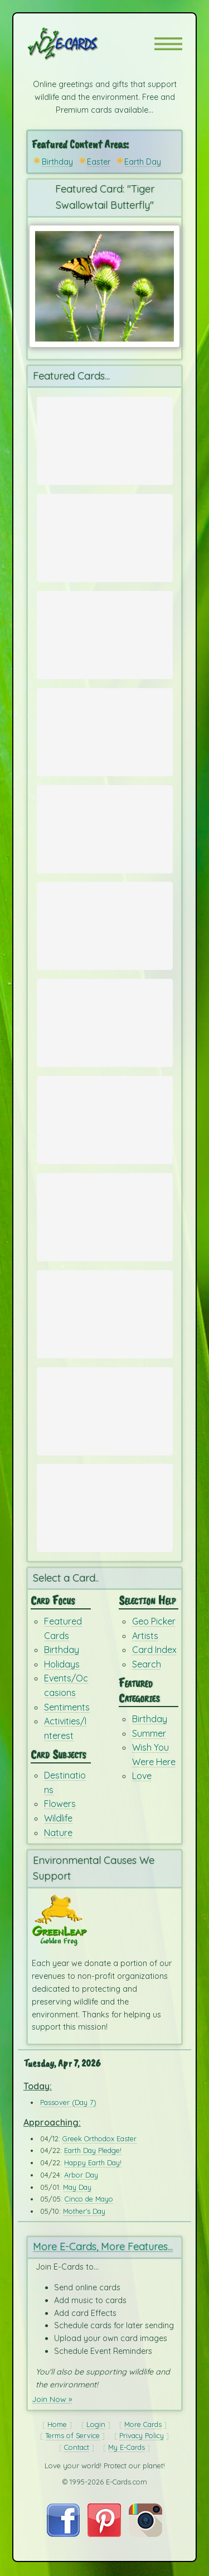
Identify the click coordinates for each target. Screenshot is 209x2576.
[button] (168, 43)
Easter (98, 162)
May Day (77, 2188)
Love (142, 1776)
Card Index (154, 1650)
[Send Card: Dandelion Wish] (105, 1309)
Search (146, 1664)
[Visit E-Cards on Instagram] (145, 2535)
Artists (145, 1636)
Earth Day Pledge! (92, 2151)
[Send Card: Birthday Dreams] (105, 1503)
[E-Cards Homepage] (82, 43)
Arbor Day (81, 2175)
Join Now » (52, 2400)
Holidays (62, 1664)
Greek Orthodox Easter (99, 2139)
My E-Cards (126, 2448)
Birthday (57, 162)
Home (57, 2425)
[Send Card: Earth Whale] (105, 920)
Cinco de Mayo (89, 2199)
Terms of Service (72, 2436)
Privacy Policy (141, 2436)
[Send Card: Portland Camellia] (105, 629)
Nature (58, 1833)
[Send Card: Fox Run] (105, 1017)
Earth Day (142, 162)
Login (95, 2425)
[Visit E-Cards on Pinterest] (104, 2535)
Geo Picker (154, 1622)
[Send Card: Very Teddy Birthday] (105, 1212)
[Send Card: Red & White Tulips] (105, 727)
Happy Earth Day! (92, 2163)
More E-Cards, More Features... (103, 2248)
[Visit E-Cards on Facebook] (63, 2535)
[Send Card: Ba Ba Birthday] (105, 1406)
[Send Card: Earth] (105, 1114)
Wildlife (58, 1819)
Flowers (60, 1804)
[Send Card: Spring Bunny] (105, 532)
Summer (149, 1733)
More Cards (143, 2425)
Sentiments (67, 1707)
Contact (76, 2448)
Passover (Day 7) (68, 2103)
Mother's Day (84, 2212)
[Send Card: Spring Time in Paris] (105, 435)
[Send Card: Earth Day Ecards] (105, 824)
